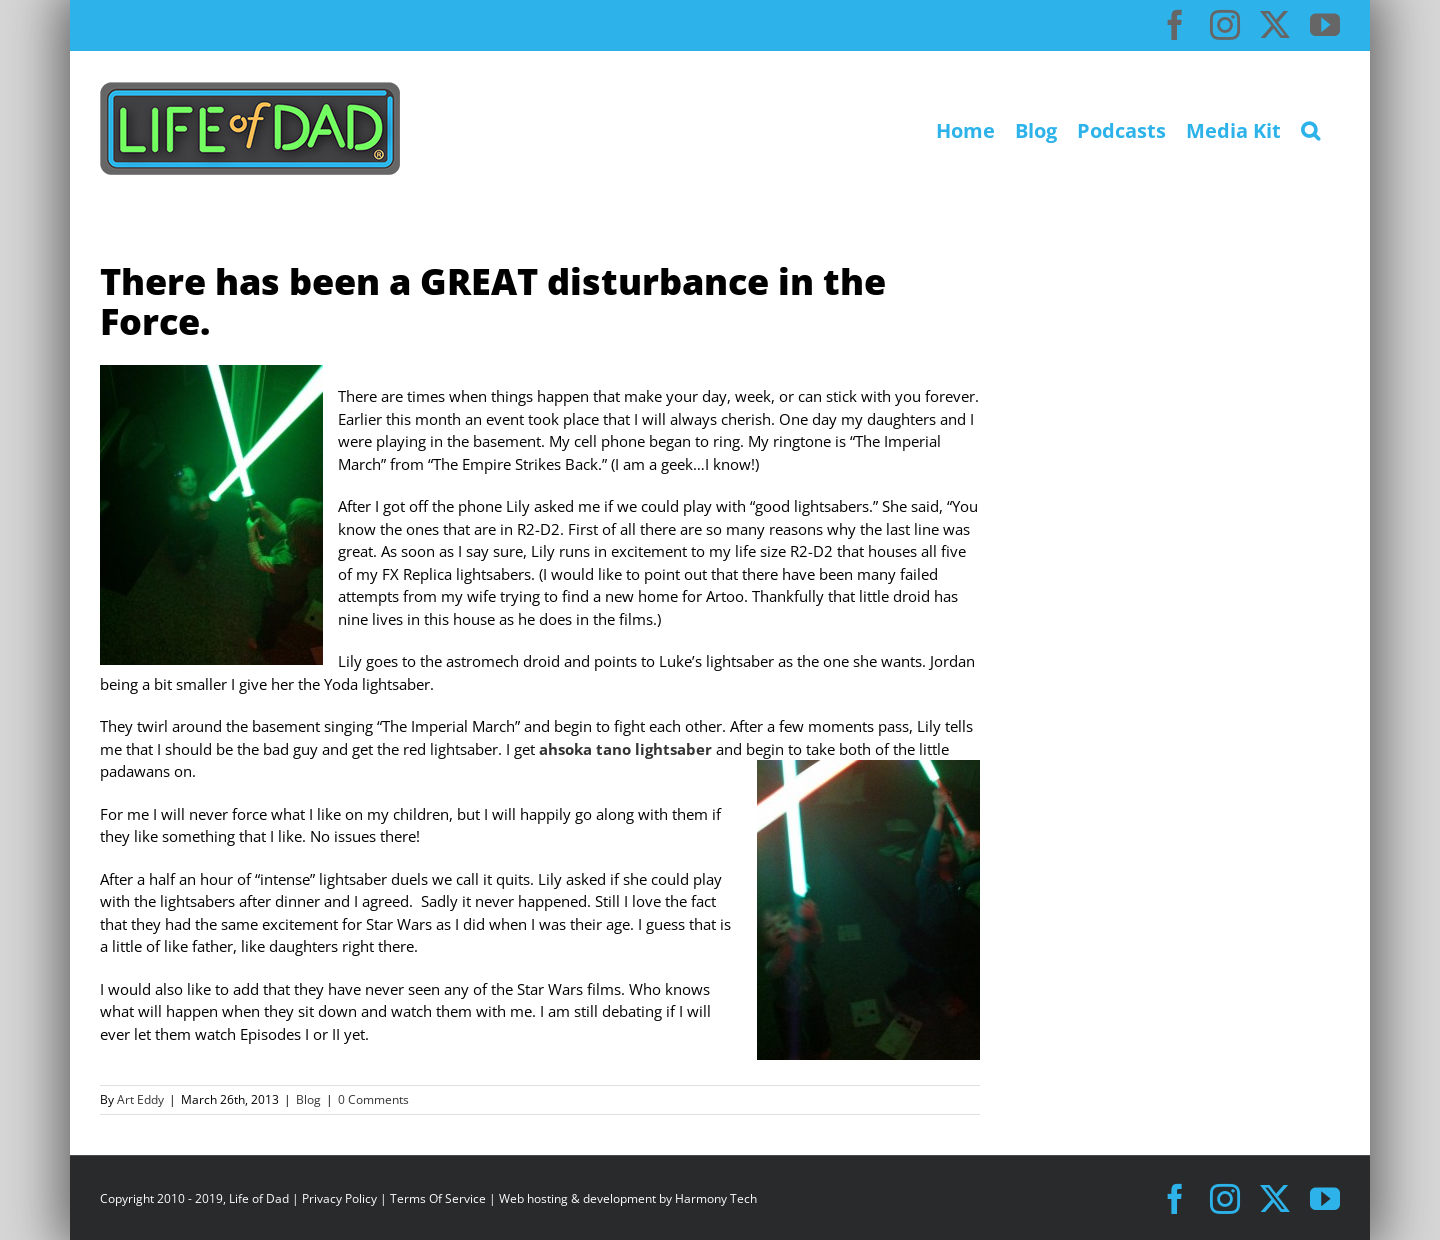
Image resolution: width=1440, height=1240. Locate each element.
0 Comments (373, 1099)
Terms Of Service (438, 1198)
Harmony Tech (716, 1198)
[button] (1310, 128)
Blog (308, 1099)
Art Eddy (140, 1099)
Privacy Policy (339, 1198)
